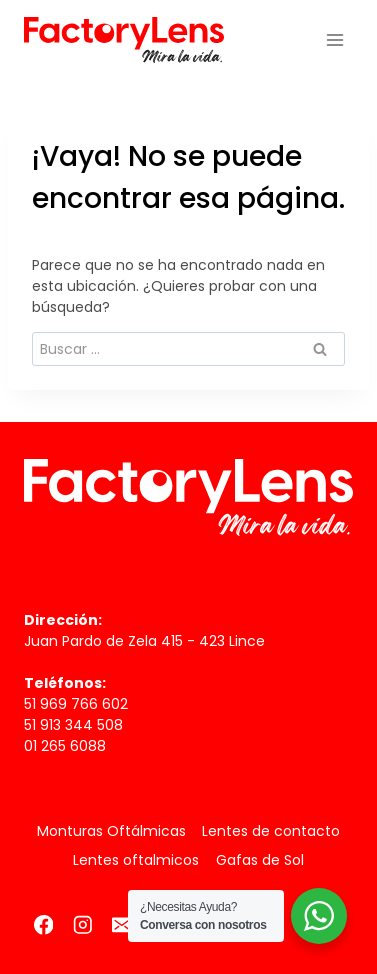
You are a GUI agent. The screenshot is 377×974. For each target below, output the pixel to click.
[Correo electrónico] (121, 924)
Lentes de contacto (271, 831)
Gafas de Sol (260, 860)
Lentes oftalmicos (136, 860)
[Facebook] (43, 924)
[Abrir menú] (334, 39)
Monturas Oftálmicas (111, 831)
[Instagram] (82, 924)
